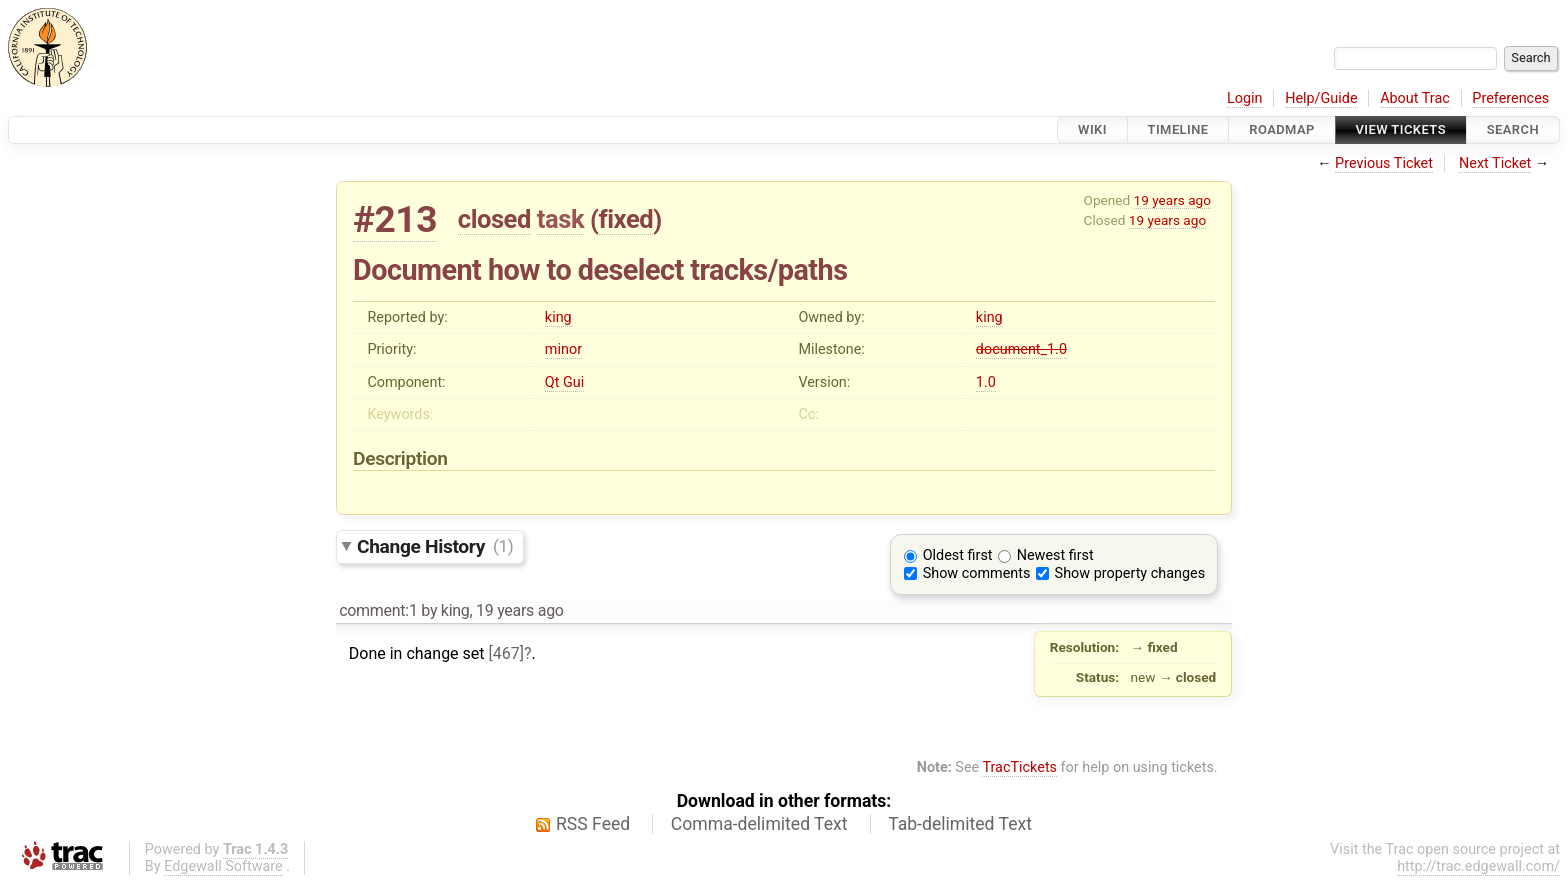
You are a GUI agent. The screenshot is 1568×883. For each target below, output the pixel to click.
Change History (435, 545)
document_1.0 (1021, 349)
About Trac (1415, 98)
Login (1245, 98)
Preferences (1510, 98)
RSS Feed (593, 824)
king (558, 317)
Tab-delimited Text (960, 824)
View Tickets (1401, 129)
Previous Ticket (1384, 163)
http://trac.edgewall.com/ (1478, 866)
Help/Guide (1321, 98)
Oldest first (958, 555)
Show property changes (1130, 573)
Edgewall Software (223, 866)
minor (563, 349)
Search (1513, 129)
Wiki (1092, 129)
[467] (506, 653)
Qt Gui (564, 382)
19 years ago (1172, 200)
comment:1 (378, 610)
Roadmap (1282, 129)
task (560, 219)
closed (494, 219)
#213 (395, 219)
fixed (626, 219)
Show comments (977, 573)
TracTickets (1019, 767)
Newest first (1055, 555)
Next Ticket (1495, 163)
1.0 (986, 382)
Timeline (1178, 129)
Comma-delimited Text (759, 824)
